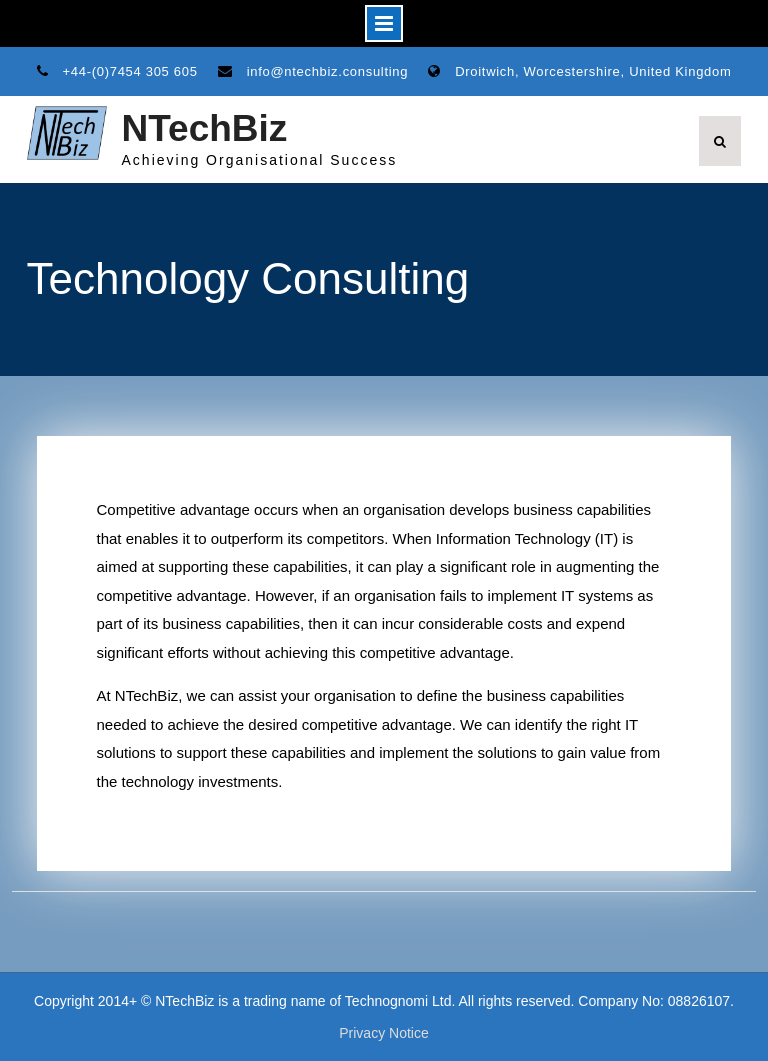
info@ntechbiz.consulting (328, 71)
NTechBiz (205, 128)
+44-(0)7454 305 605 (130, 71)
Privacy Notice (383, 1033)
